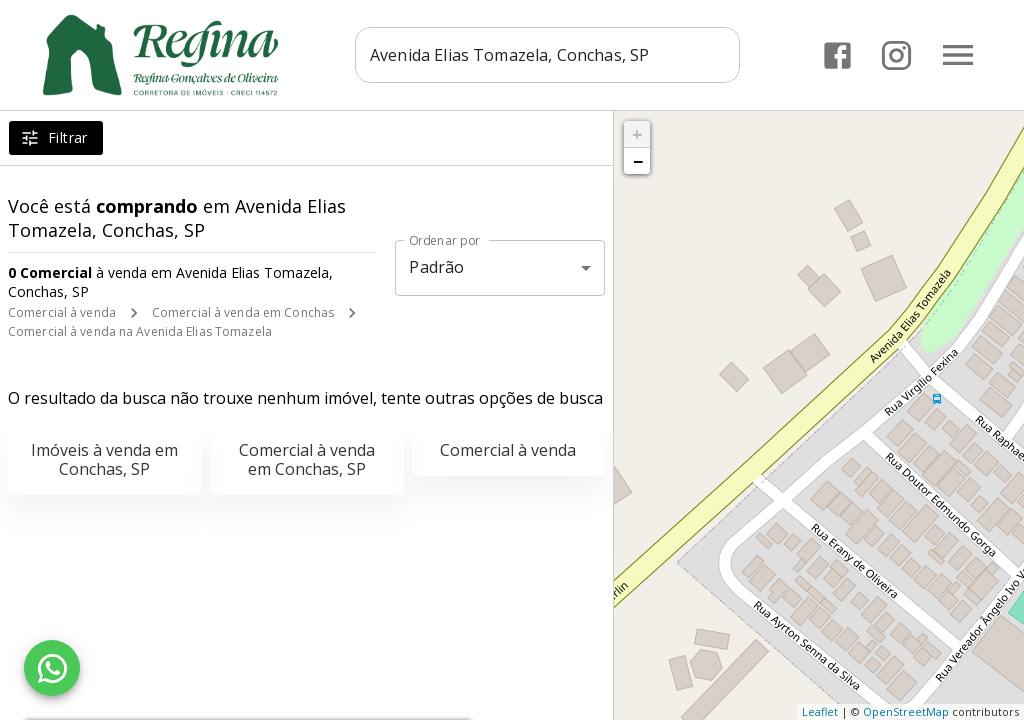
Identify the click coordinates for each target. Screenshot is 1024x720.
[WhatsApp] (52, 668)
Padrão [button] (436, 267)
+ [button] (637, 134)
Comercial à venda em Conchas (243, 312)
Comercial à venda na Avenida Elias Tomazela (140, 331)
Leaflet (820, 711)
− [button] (638, 161)
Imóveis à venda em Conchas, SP (104, 459)
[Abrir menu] (958, 55)
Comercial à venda (62, 312)
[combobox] (549, 55)
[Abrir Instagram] (896, 55)
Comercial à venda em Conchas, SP (307, 459)
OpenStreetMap (906, 711)
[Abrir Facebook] (837, 55)
